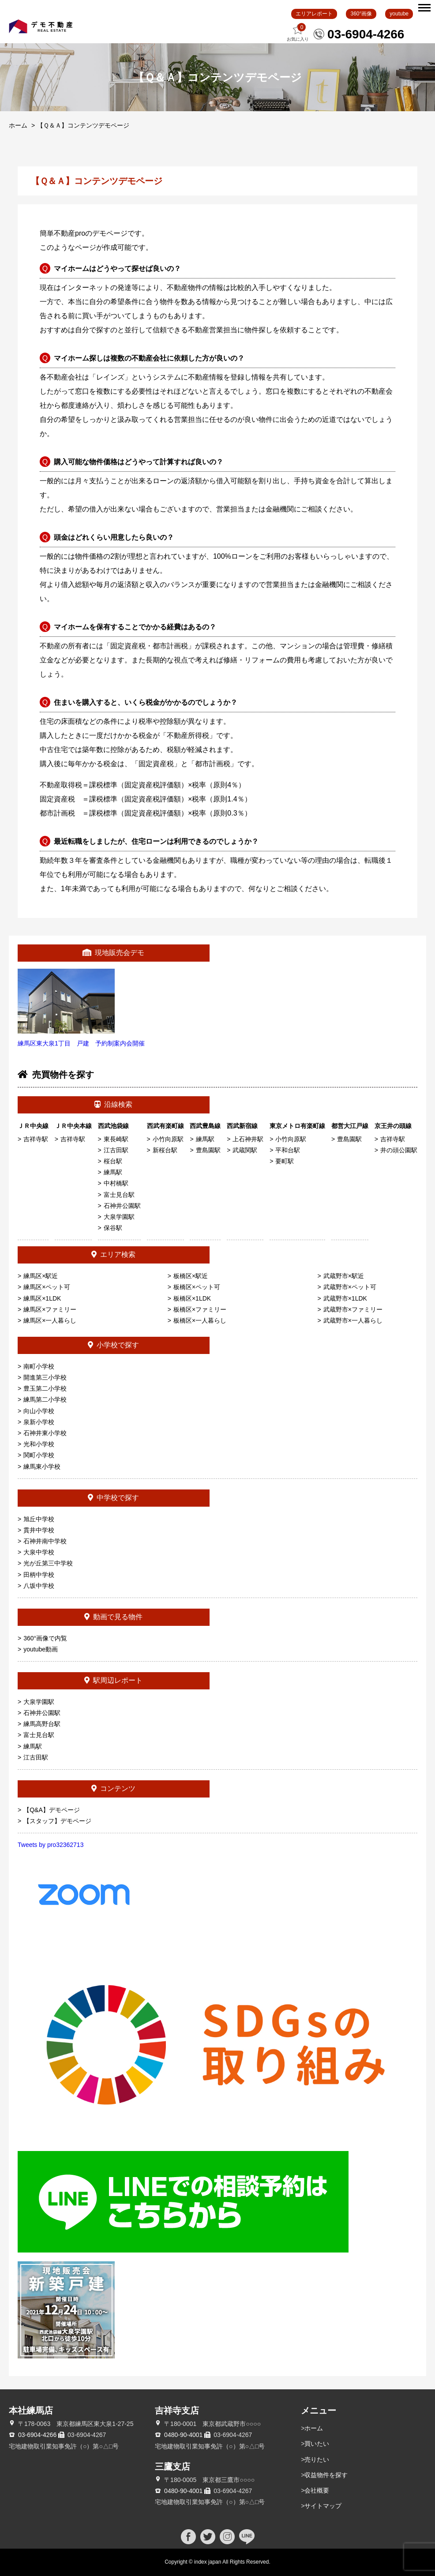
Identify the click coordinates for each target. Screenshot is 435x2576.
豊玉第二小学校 (45, 1388)
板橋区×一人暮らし (199, 1320)
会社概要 (316, 2490)
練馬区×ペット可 (46, 1286)
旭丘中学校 (38, 1519)
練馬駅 (113, 1172)
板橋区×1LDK (192, 1298)
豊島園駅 (208, 1150)
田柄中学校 (38, 1574)
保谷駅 (113, 1227)
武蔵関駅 (244, 1150)
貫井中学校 (38, 1530)
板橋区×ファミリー (199, 1309)
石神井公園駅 (122, 1205)
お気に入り (298, 32)
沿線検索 (113, 1104)
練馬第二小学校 (45, 1399)
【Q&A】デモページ (51, 1809)
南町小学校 (38, 1366)
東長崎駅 (116, 1139)
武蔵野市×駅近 (343, 1275)
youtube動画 (40, 1649)
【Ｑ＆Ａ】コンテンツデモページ (83, 125)
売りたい (316, 2459)
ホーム (18, 125)
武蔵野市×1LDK (345, 1298)
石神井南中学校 (45, 1541)
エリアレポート (314, 14)
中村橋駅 (116, 1183)
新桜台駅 (165, 1150)
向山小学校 (38, 1410)
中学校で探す (113, 1497)
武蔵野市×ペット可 (349, 1286)
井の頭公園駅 (398, 1150)
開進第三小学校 (45, 1377)
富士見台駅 (119, 1194)
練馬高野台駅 (41, 1723)
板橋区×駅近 (190, 1275)
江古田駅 (116, 1150)
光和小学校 (38, 1444)
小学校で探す (113, 1345)
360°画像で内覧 (45, 1638)
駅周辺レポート (113, 1680)
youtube (399, 14)
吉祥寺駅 (35, 1139)
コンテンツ (113, 1788)
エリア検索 (113, 1254)
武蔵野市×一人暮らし (352, 1320)
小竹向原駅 (168, 1139)
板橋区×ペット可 (196, 1286)
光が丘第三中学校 (48, 1563)
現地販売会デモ (113, 952)
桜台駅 (113, 1161)
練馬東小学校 (41, 1466)
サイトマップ (322, 2505)
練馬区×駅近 (40, 1275)
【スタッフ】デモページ (57, 1820)
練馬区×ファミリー (49, 1309)
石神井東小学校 (45, 1433)
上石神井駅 (247, 1139)
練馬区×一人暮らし (49, 1320)
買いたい (316, 2443)
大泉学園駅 (119, 1216)
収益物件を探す (326, 2474)
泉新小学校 (38, 1421)
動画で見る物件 (113, 1617)
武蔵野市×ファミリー (352, 1309)
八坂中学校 (38, 1585)
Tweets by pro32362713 (50, 1844)
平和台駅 (287, 1150)
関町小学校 (38, 1455)
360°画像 (361, 14)
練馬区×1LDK (42, 1298)
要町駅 (284, 1161)
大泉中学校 (38, 1552)
